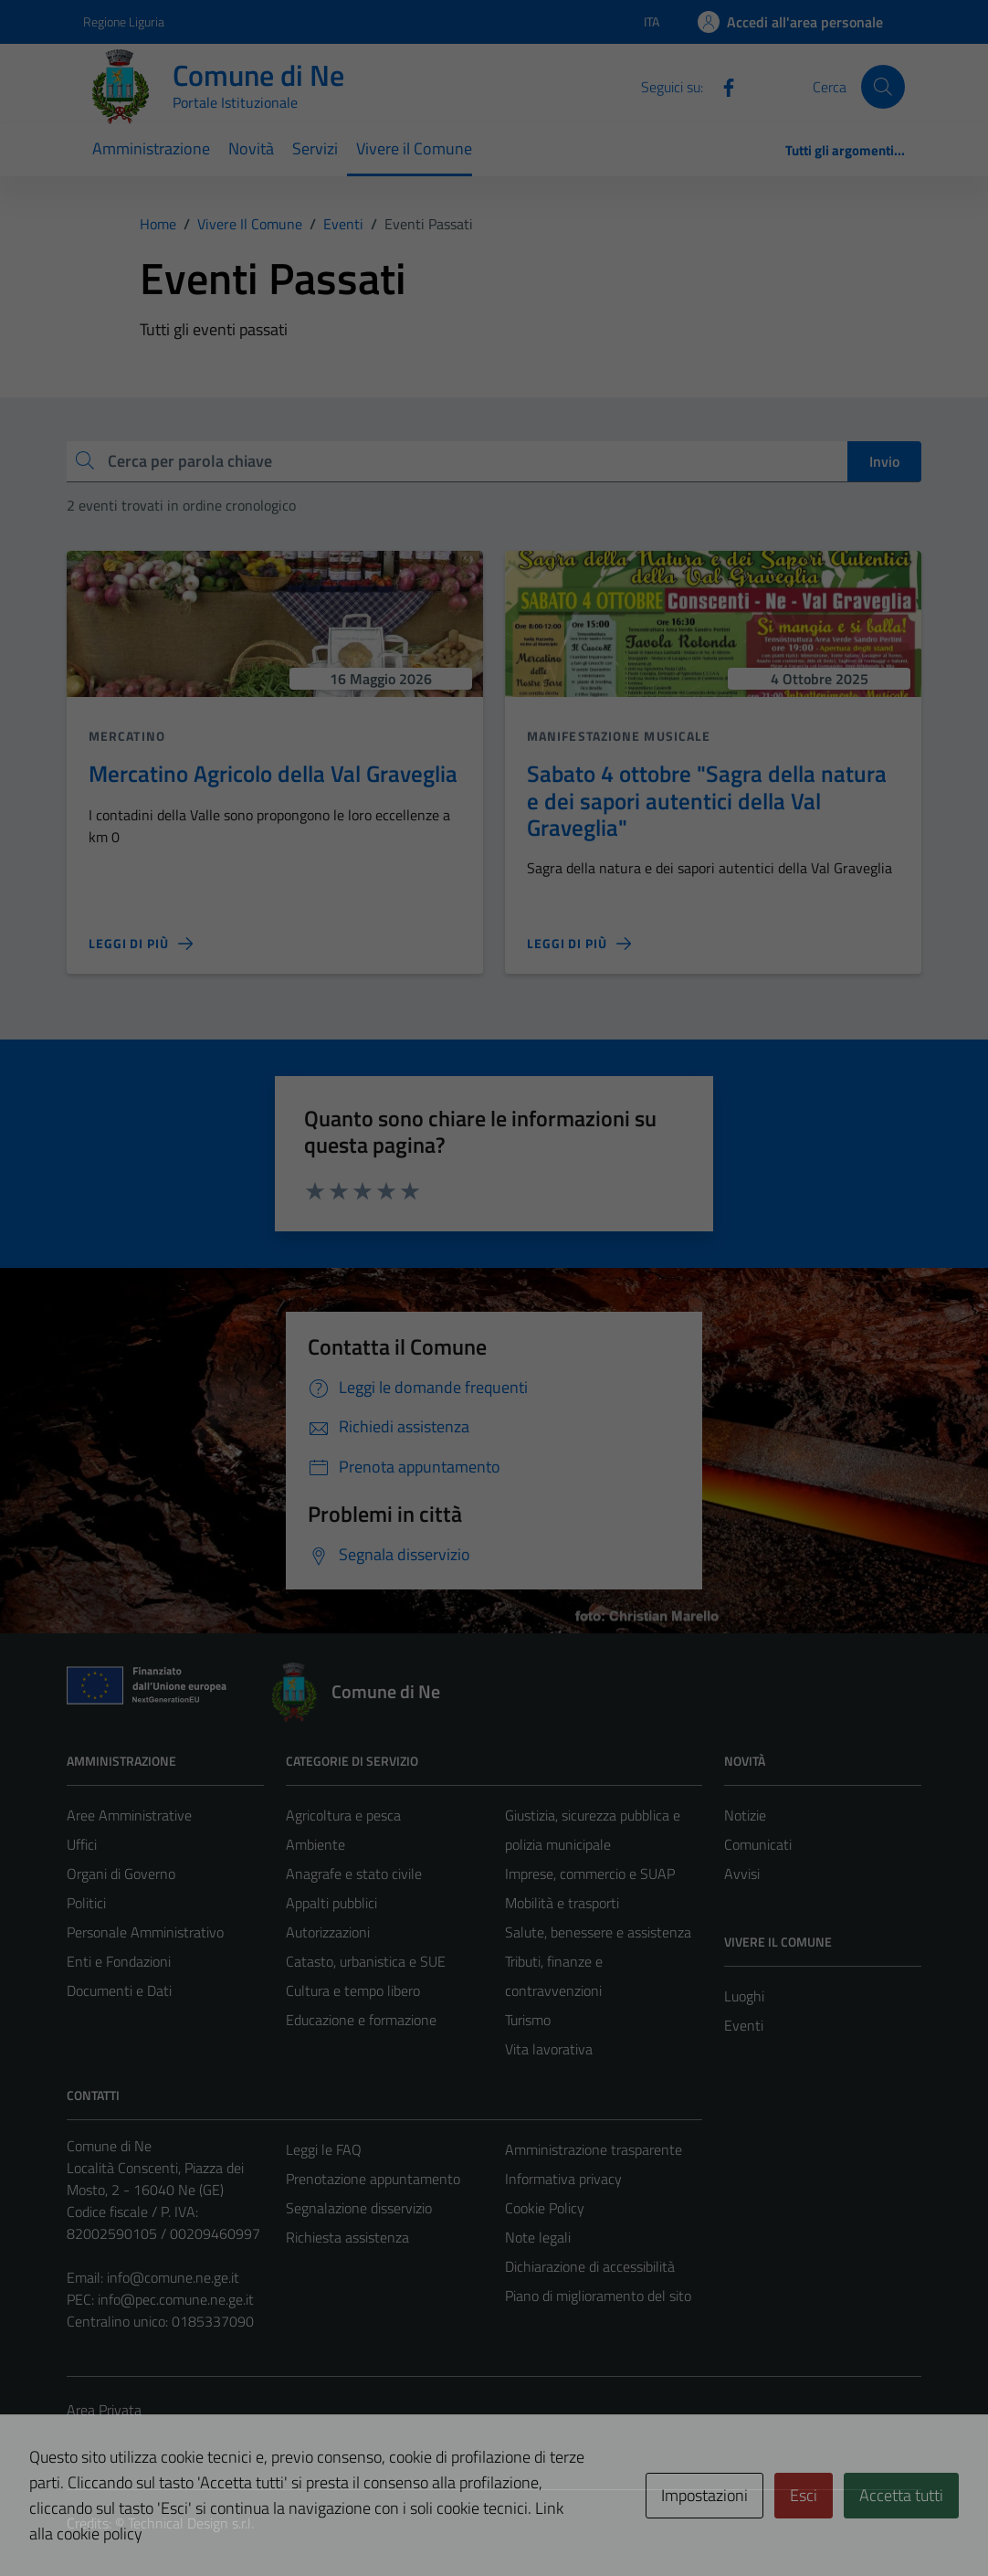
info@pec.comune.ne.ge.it (176, 2299)
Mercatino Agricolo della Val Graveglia (273, 773)
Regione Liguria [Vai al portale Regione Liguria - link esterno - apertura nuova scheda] (123, 21)
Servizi (315, 148)
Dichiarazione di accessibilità (590, 2266)
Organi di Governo (121, 1873)
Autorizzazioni (328, 1932)
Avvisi (742, 1873)
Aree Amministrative (129, 1815)
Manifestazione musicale (618, 735)
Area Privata (104, 2410)
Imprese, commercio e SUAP (590, 1873)
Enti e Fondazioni (119, 1961)
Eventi (743, 2025)
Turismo (528, 2020)
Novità (251, 148)
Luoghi (744, 1996)
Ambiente (315, 1844)
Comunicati (758, 1844)
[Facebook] (721, 86)
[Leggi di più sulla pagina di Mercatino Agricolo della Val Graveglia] (141, 943)
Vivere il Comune (414, 148)
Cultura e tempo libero (353, 1990)
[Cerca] (883, 87)
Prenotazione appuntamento (373, 2179)
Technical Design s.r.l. (191, 2523)
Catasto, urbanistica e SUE (366, 1961)
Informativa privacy (563, 2179)
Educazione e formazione (361, 2020)
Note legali (538, 2237)
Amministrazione (151, 148)
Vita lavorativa (549, 2049)
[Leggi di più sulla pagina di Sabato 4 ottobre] (579, 943)
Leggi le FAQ (324, 2149)
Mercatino (127, 735)
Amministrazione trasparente (593, 2149)
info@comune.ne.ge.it (173, 2277)
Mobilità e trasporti (562, 1903)
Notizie (745, 1815)
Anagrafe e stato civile (354, 1873)
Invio (884, 461)
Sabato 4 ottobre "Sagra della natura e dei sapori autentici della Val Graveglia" (707, 800)
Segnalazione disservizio (359, 2208)
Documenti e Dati (119, 1990)
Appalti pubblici (331, 1903)
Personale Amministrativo (145, 1932)
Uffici (82, 1844)
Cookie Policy (544, 2208)
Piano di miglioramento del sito (598, 2296)
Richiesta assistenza (347, 2237)
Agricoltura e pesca (343, 1815)
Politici (86, 1903)
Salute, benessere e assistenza (598, 1932)
